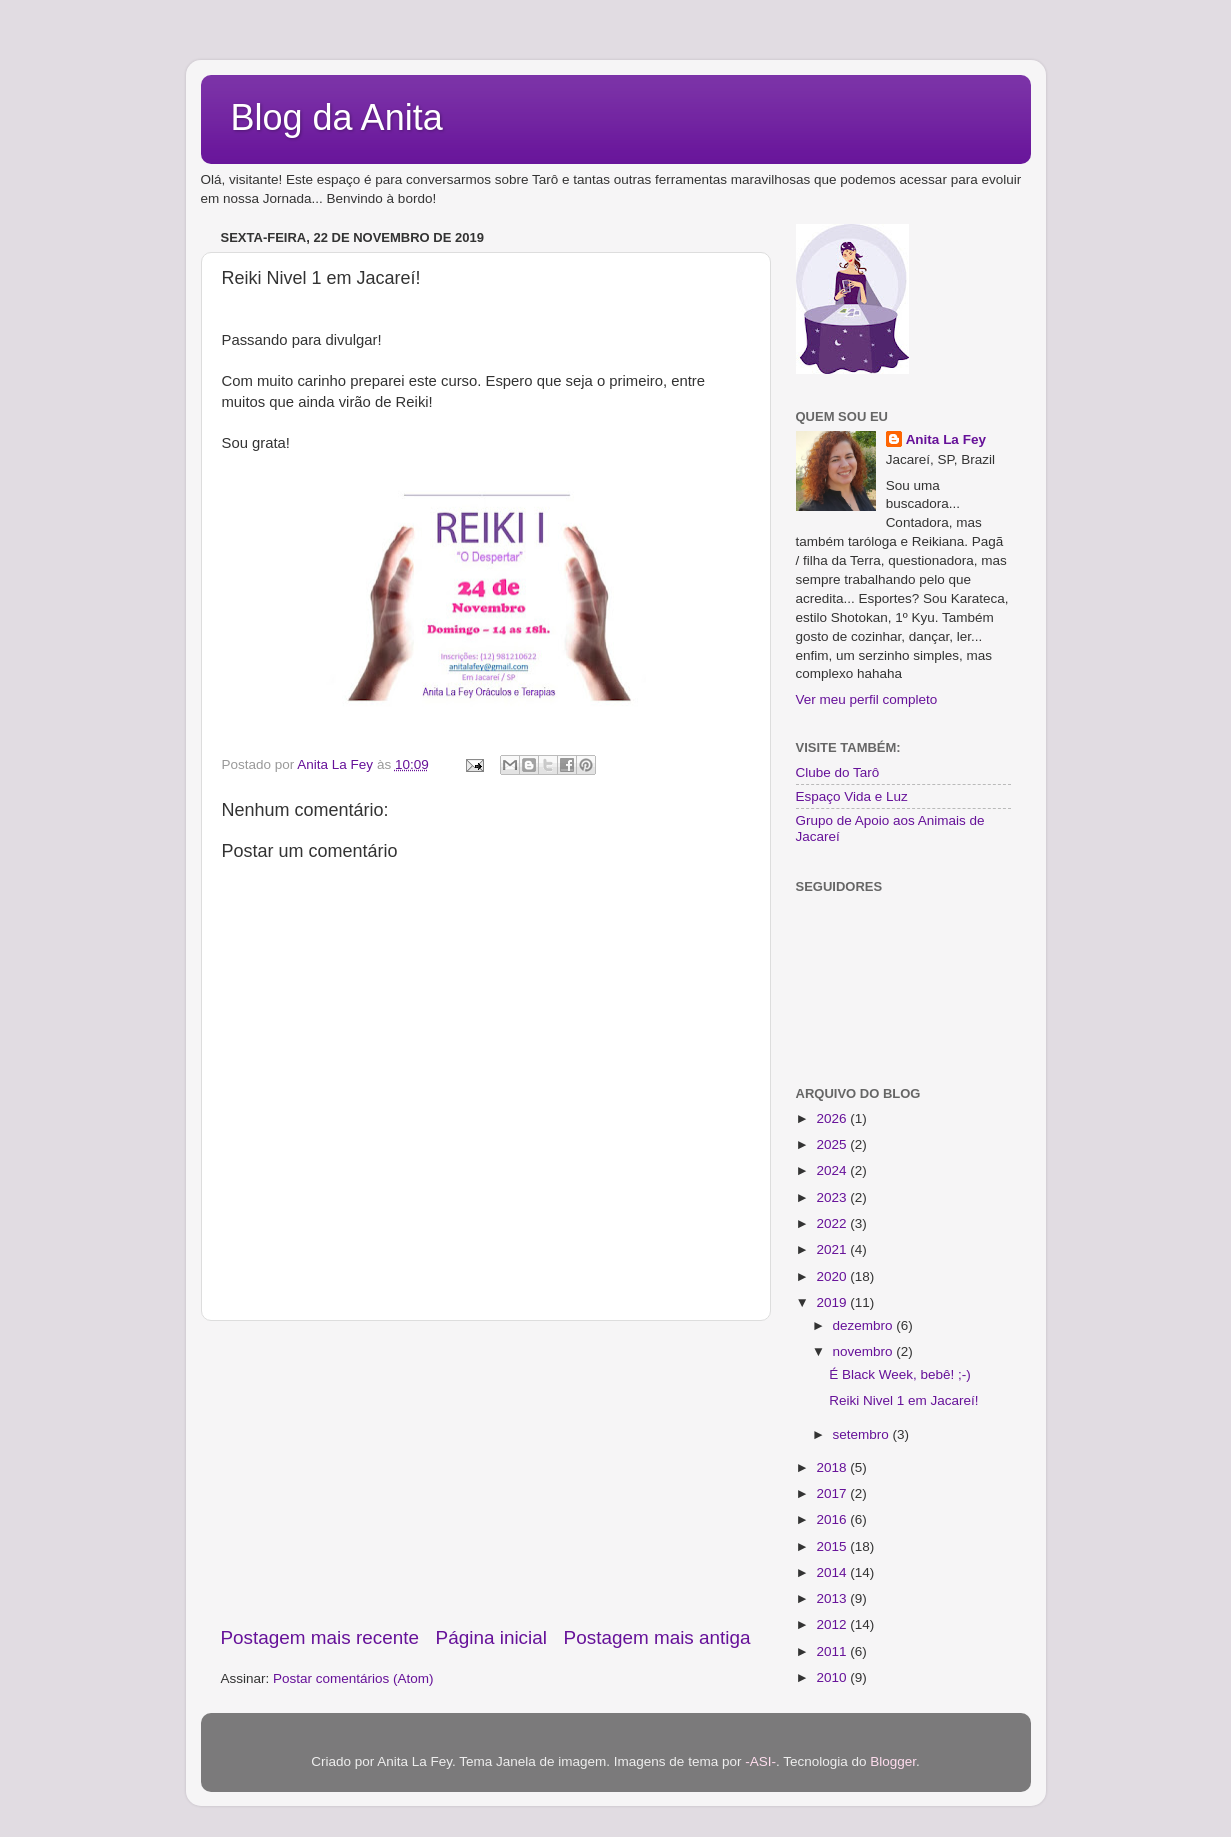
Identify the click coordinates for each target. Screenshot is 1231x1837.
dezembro (865, 1325)
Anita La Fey (946, 439)
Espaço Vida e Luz (852, 796)
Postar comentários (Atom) (353, 1678)
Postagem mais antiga (657, 1637)
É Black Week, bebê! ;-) (900, 1374)
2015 (833, 1546)
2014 (833, 1572)
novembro (865, 1351)
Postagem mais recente (320, 1637)
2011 (833, 1651)
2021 (833, 1249)
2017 (833, 1493)
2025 (833, 1144)
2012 (833, 1624)
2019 (833, 1302)
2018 (833, 1467)
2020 (833, 1276)
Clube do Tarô (838, 772)
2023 (833, 1197)
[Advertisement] (486, 1473)
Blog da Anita (337, 117)
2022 (833, 1223)
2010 (833, 1677)
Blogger (893, 1761)
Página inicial (491, 1637)
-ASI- (760, 1761)
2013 (833, 1598)
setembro (863, 1434)
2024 (833, 1170)
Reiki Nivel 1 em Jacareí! (903, 1400)
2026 (833, 1118)
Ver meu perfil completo (867, 699)
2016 (833, 1519)
